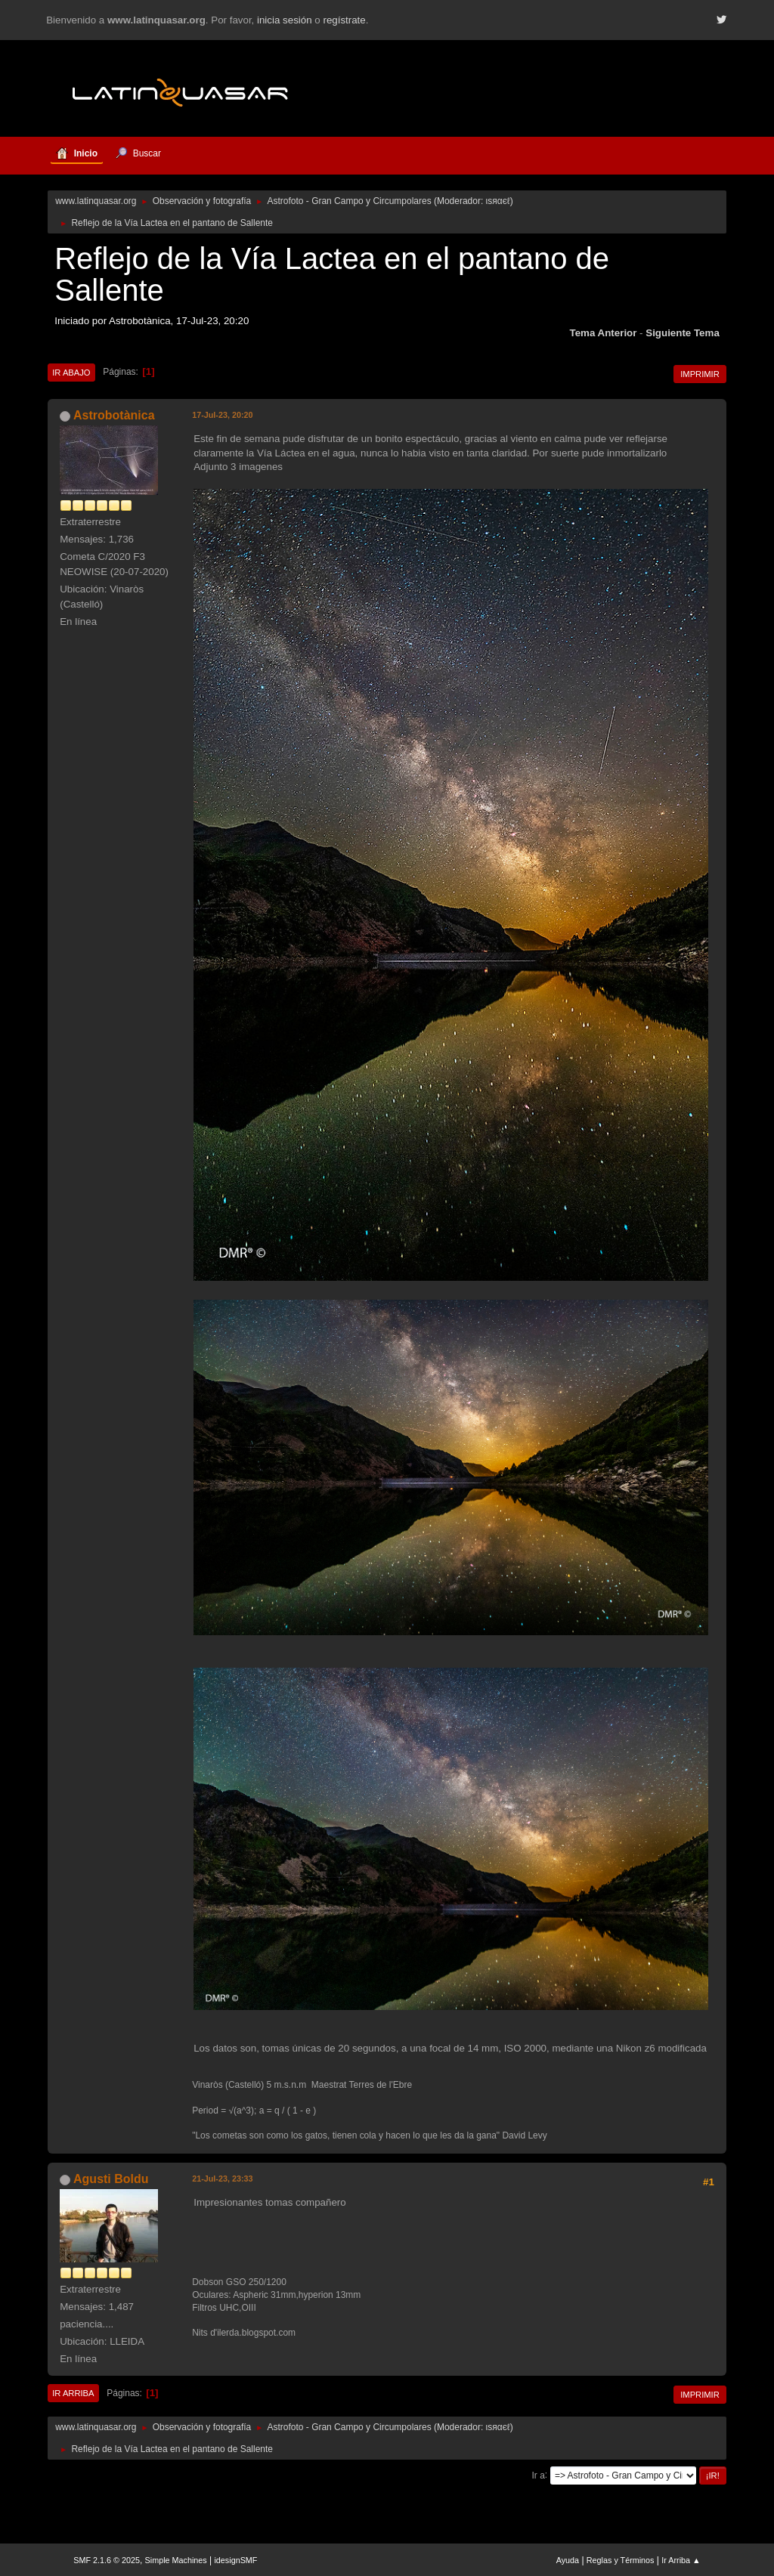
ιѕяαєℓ (498, 201)
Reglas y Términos (621, 2560)
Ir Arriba (73, 2393)
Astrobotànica (113, 415)
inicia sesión (284, 20)
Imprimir (700, 374)
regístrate (344, 20)
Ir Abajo (71, 372)
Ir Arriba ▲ (680, 2560)
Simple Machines (176, 2560)
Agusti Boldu (110, 2178)
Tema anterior (603, 333)
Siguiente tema (683, 333)
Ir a (538, 2474)
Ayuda (567, 2560)
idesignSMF (235, 2560)
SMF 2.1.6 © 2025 (106, 2560)
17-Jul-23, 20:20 (222, 414)
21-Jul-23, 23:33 (222, 2178)
